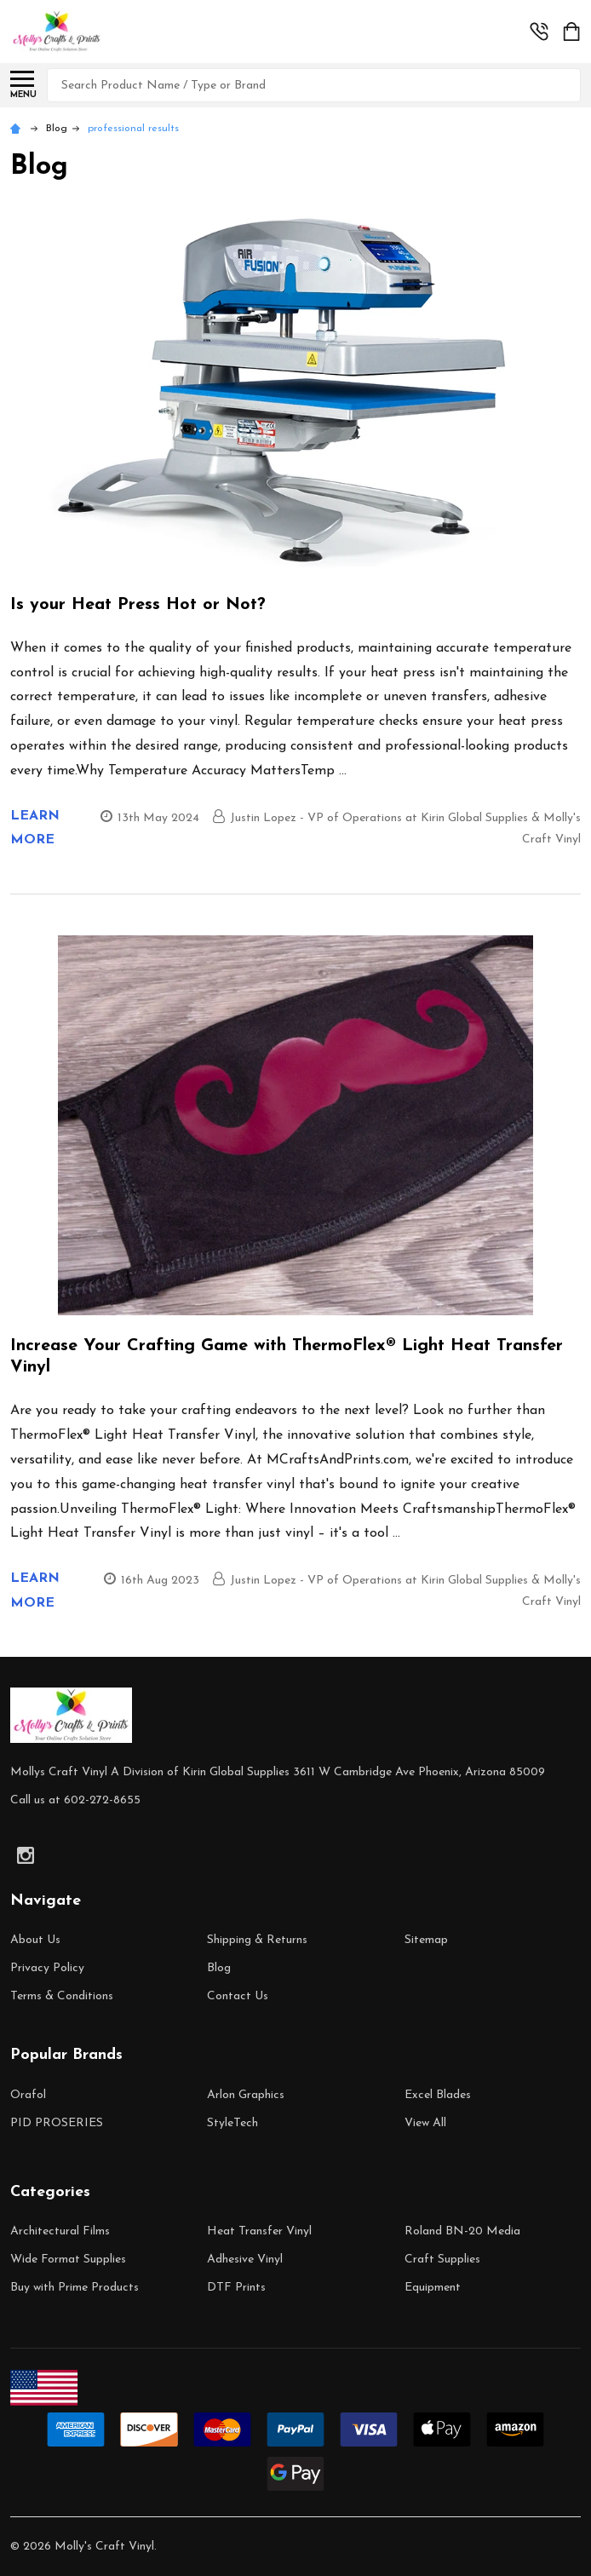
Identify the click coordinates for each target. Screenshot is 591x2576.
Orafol (28, 2095)
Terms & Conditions (61, 1996)
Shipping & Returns (257, 1940)
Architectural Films (60, 2231)
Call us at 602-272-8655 (75, 1800)
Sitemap (426, 1940)
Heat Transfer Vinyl (259, 2231)
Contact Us (237, 1996)
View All (425, 2123)
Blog (219, 1968)
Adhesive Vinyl (245, 2259)
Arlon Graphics (245, 2095)
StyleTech (232, 2123)
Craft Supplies (442, 2259)
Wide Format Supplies (68, 2259)
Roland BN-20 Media (462, 2231)
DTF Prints (236, 2287)
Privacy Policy (47, 1968)
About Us (35, 1940)
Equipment (433, 2287)
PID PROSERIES (56, 2123)
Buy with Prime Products (74, 2287)
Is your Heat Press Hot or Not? (138, 604)
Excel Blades (438, 2095)
